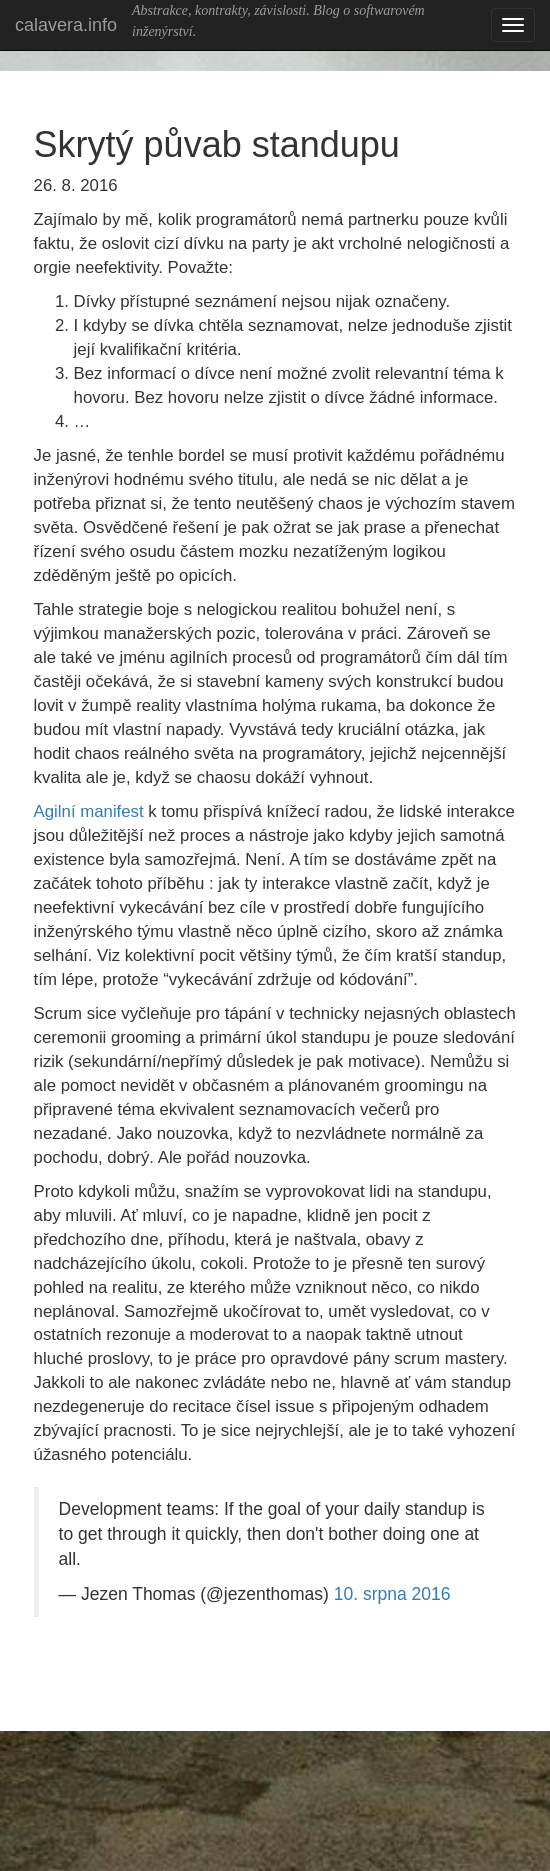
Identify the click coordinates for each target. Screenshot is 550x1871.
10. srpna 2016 (392, 1594)
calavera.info (66, 25)
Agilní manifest (89, 811)
